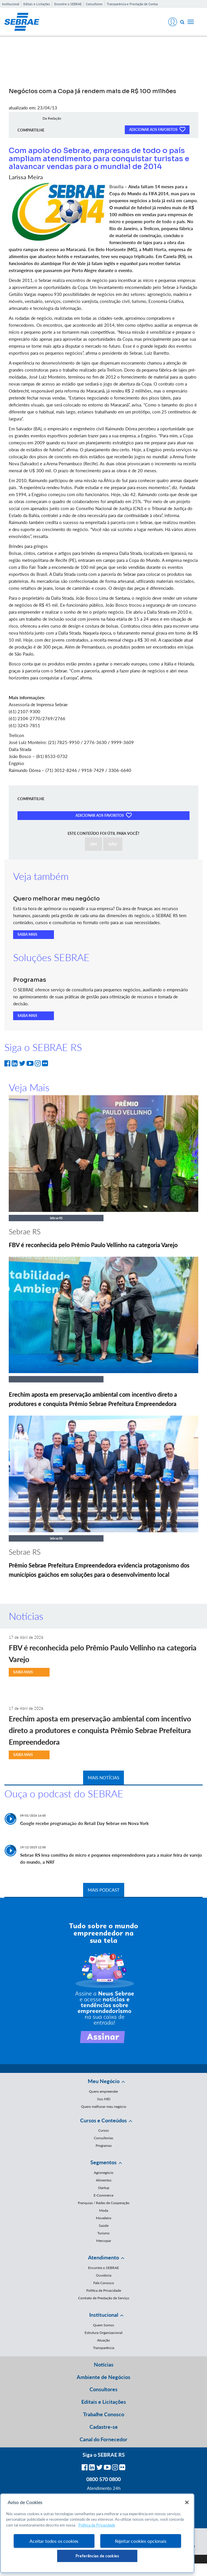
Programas (104, 2145)
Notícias (103, 2364)
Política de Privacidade (103, 2290)
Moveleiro (103, 2218)
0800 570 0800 (103, 2479)
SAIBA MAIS (27, 934)
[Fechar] (186, 2502)
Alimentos (103, 2180)
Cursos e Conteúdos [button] (103, 2120)
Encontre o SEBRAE (68, 4)
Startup (103, 2188)
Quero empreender (103, 2091)
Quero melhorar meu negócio (103, 2106)
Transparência (103, 2348)
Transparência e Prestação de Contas (132, 4)
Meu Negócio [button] (104, 2081)
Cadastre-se (104, 2427)
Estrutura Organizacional (103, 2332)
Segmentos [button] (103, 2162)
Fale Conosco (103, 2283)
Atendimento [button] (103, 2257)
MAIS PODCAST (104, 1890)
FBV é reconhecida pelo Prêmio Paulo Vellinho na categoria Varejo (93, 1244)
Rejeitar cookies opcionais (140, 2541)
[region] (97, 2533)
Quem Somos (103, 2325)
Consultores (94, 4)
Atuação (103, 2340)
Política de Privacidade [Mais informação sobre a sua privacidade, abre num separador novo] (96, 2525)
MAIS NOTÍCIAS (103, 1777)
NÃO (112, 844)
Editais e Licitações (36, 4)
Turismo (103, 2233)
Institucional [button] (103, 2315)
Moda (103, 2210)
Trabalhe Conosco (103, 2414)
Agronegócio (103, 2172)
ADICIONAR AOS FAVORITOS (157, 129)
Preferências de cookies (97, 2556)
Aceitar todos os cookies (53, 2541)
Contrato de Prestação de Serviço (103, 2298)
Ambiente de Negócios (103, 2377)
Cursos (103, 2130)
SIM (93, 844)
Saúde (103, 2225)
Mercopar (103, 2240)
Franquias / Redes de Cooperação (103, 2203)
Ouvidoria (103, 2275)
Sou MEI (103, 2099)
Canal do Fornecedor (103, 2439)
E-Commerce (103, 2195)
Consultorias (103, 2138)
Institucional (10, 4)
